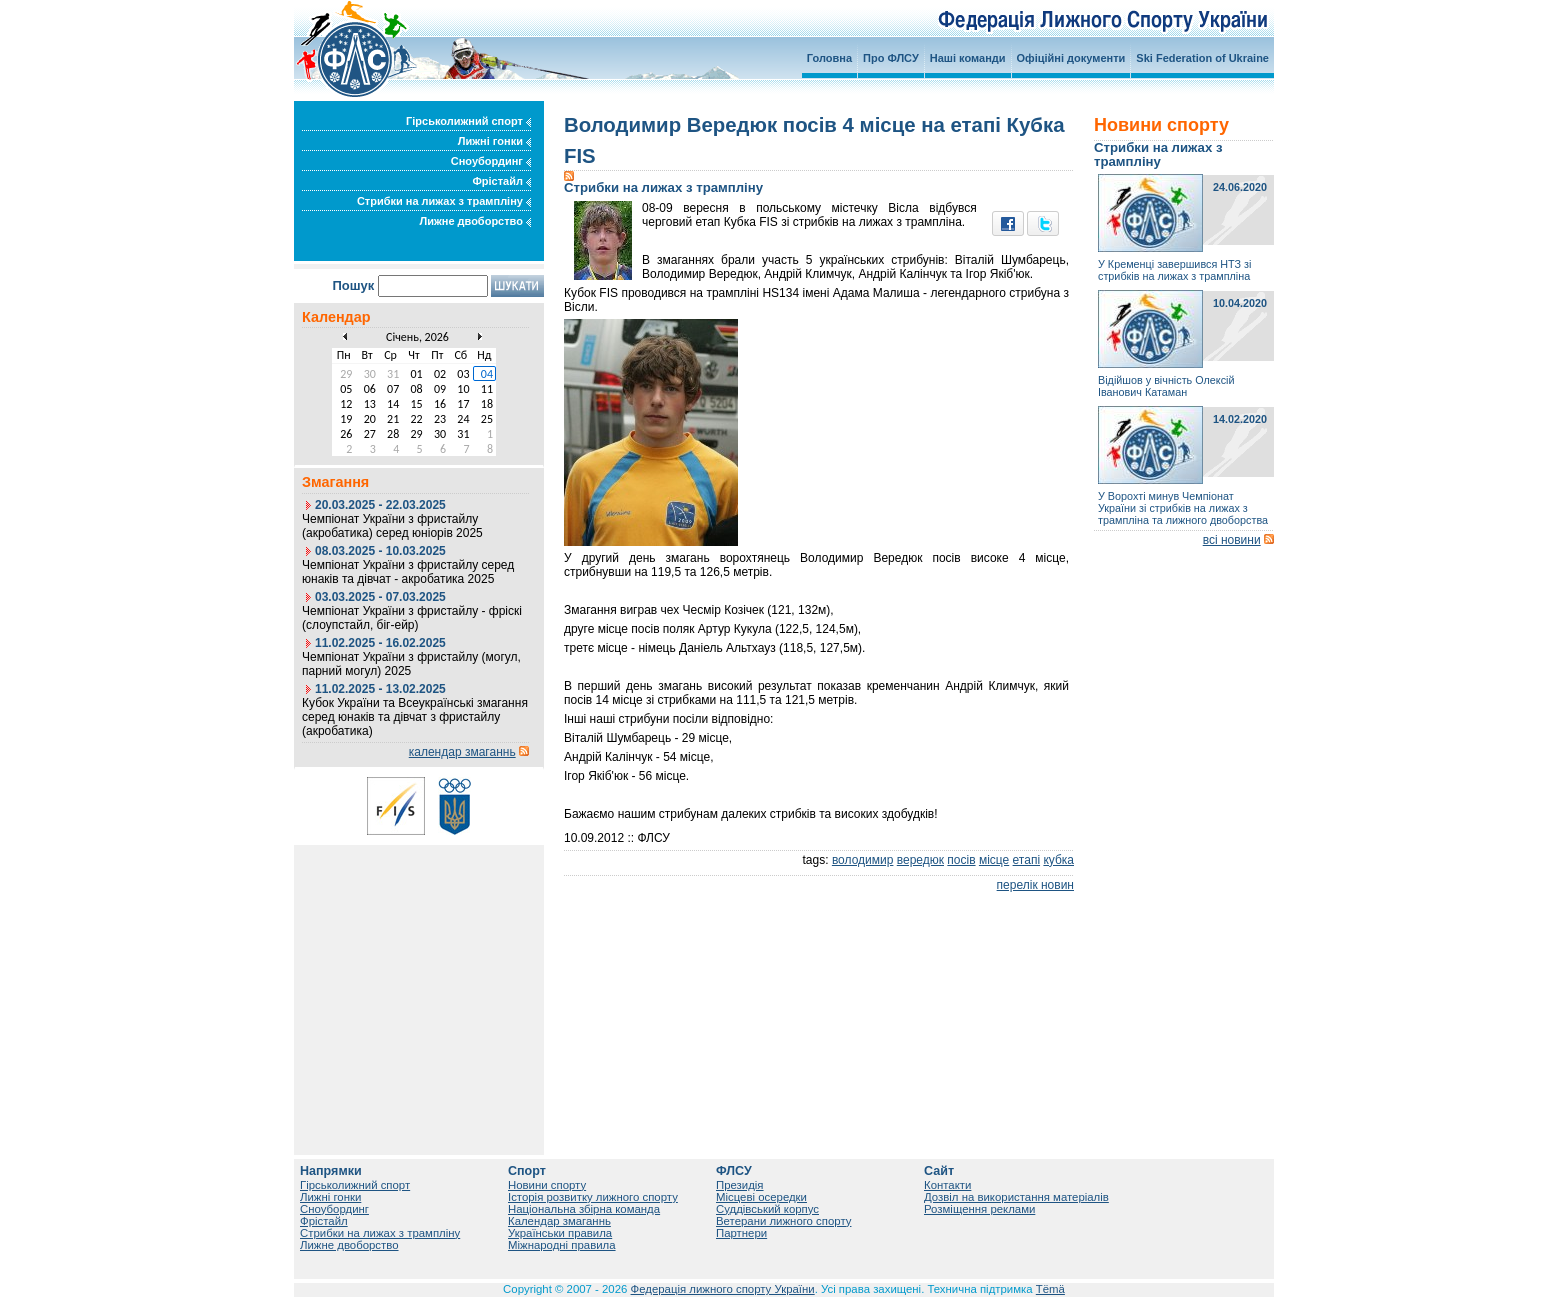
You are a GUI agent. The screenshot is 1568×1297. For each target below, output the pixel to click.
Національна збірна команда (584, 1209)
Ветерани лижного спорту (783, 1221)
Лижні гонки (494, 141)
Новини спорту (547, 1185)
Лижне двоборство (475, 221)
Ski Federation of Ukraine (1202, 58)
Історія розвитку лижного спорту (593, 1197)
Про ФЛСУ (891, 58)
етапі (1026, 860)
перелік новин (1035, 885)
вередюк (920, 860)
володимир (863, 860)
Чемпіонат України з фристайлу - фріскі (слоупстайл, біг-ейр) (412, 618)
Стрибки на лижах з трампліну (444, 201)
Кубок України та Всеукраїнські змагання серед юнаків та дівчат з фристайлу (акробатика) (415, 717)
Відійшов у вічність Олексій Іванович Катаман (1166, 386)
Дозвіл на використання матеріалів (1016, 1197)
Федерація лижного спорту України (723, 1289)
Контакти (947, 1185)
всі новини (1232, 540)
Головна (829, 58)
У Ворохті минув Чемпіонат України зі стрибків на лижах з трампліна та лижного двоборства (1183, 508)
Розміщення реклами (979, 1209)
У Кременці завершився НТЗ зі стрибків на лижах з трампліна (1174, 270)
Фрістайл (501, 181)
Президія (740, 1185)
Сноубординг (491, 161)
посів (961, 860)
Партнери (741, 1233)
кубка (1058, 860)
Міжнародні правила (562, 1245)
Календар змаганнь (559, 1221)
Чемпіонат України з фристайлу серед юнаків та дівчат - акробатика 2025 (408, 572)
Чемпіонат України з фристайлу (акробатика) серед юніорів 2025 (392, 526)
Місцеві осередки (761, 1197)
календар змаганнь (462, 752)
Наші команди (968, 58)
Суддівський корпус (767, 1209)
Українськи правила (560, 1233)
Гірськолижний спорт (468, 121)
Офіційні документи (1071, 58)
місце (994, 860)
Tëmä (1050, 1289)
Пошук (353, 285)
